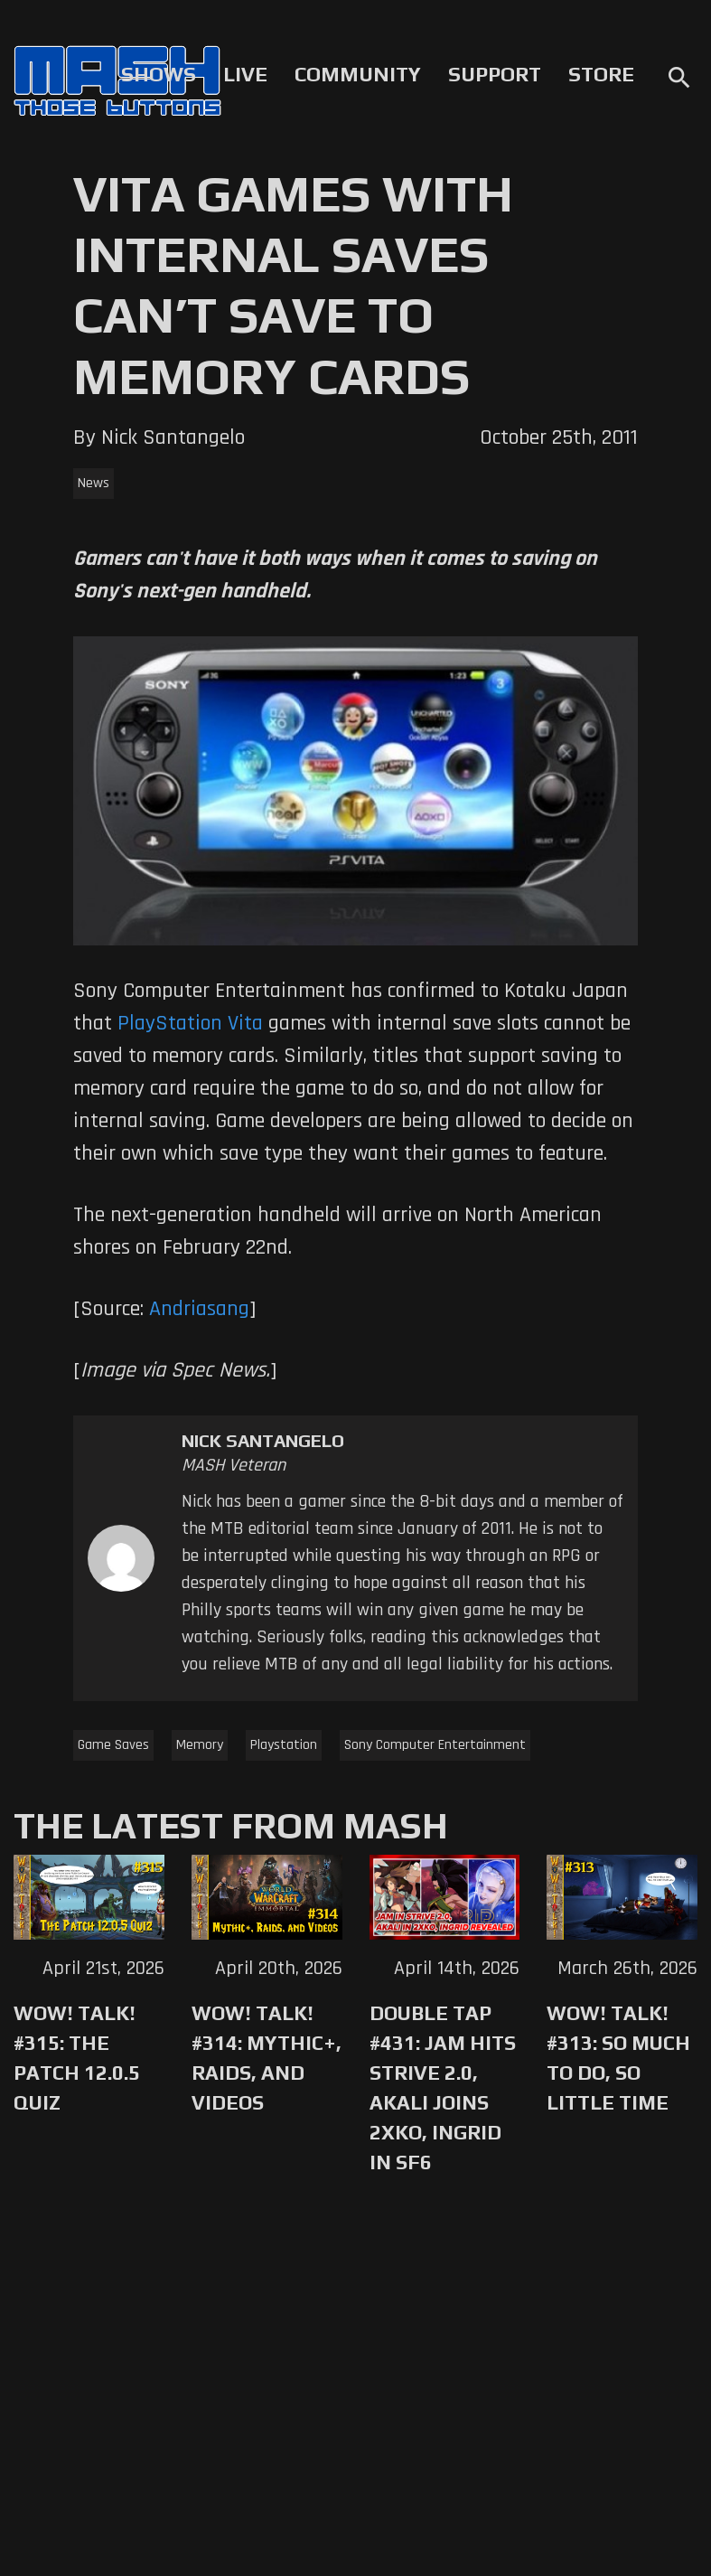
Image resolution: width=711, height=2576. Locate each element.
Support (494, 74)
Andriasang (199, 1308)
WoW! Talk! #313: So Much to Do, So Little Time (618, 2057)
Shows (158, 74)
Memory (199, 1744)
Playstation (283, 1744)
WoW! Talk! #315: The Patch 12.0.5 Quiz (77, 2057)
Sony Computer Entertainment (435, 1744)
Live (245, 74)
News (93, 483)
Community (358, 74)
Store (601, 74)
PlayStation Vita (190, 1023)
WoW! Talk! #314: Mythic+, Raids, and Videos (266, 2057)
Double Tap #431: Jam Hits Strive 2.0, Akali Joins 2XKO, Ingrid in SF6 (443, 2087)
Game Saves (113, 1744)
